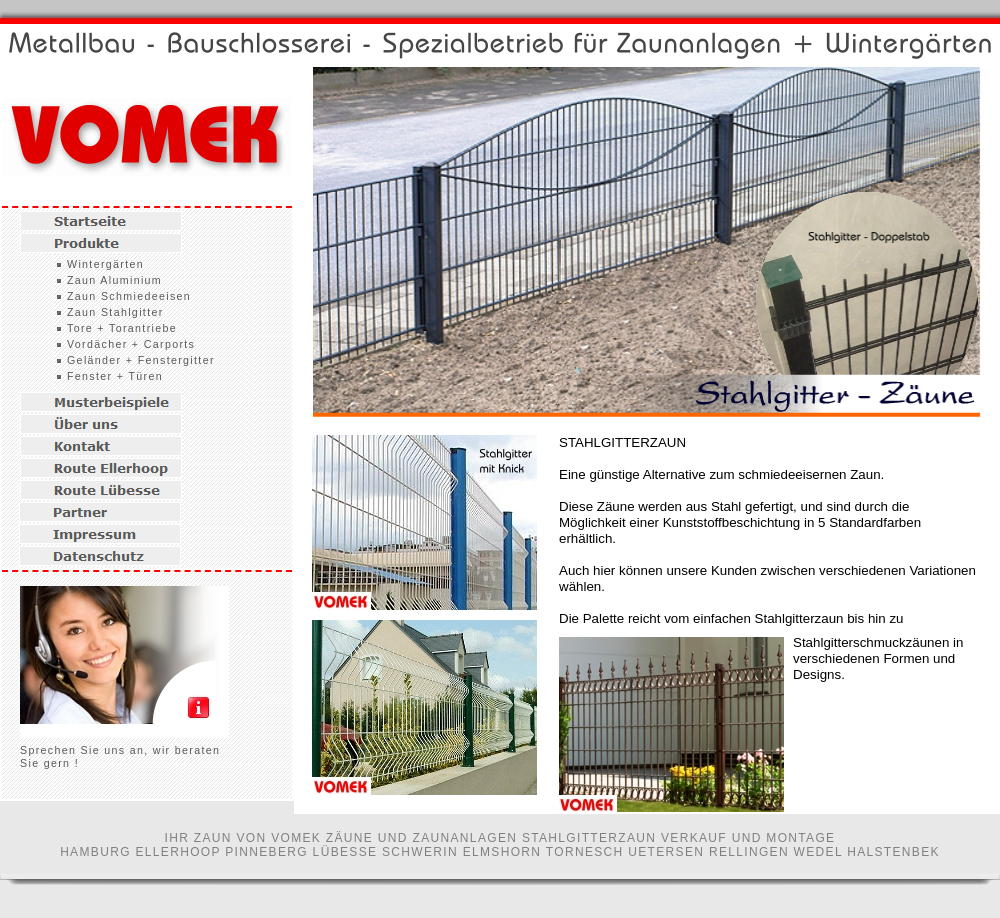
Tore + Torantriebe (122, 328)
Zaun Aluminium (114, 280)
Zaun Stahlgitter (115, 312)
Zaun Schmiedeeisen (129, 296)
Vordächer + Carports (131, 344)
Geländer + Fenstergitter (141, 360)
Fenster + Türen (115, 376)
